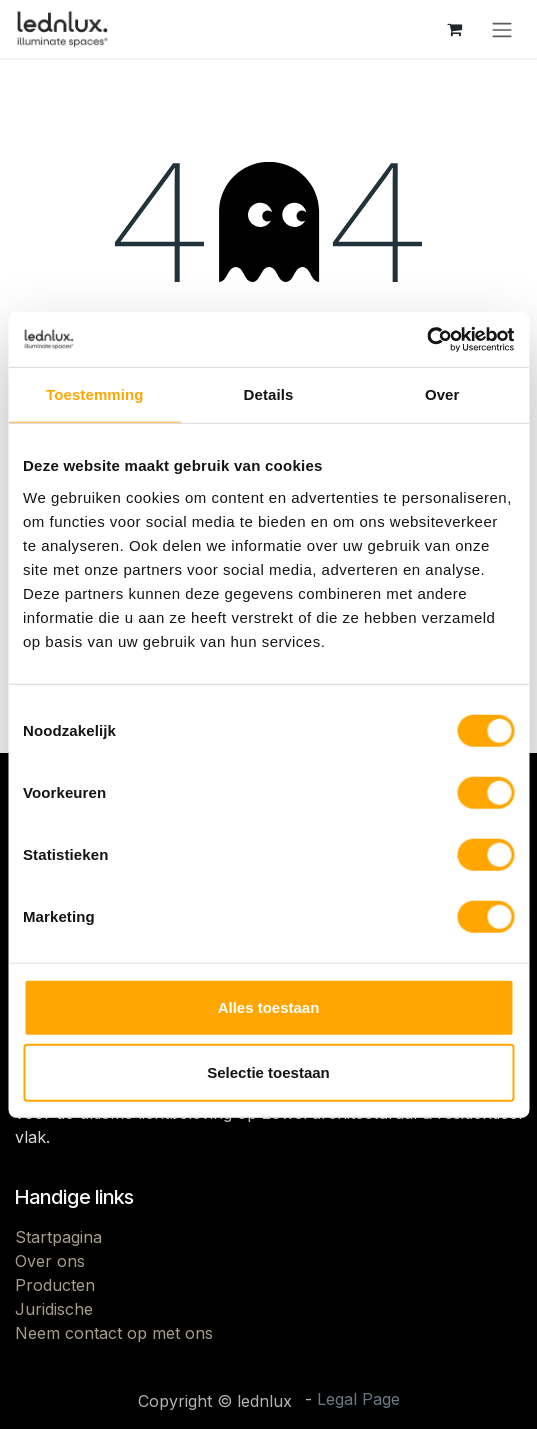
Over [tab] (442, 394)
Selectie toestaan (268, 1072)
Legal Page (358, 1399)
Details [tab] (269, 394)
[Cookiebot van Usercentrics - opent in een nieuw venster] (426, 339)
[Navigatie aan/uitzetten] (502, 29)
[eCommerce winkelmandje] (454, 29)
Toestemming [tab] (95, 394)
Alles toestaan (269, 1006)
